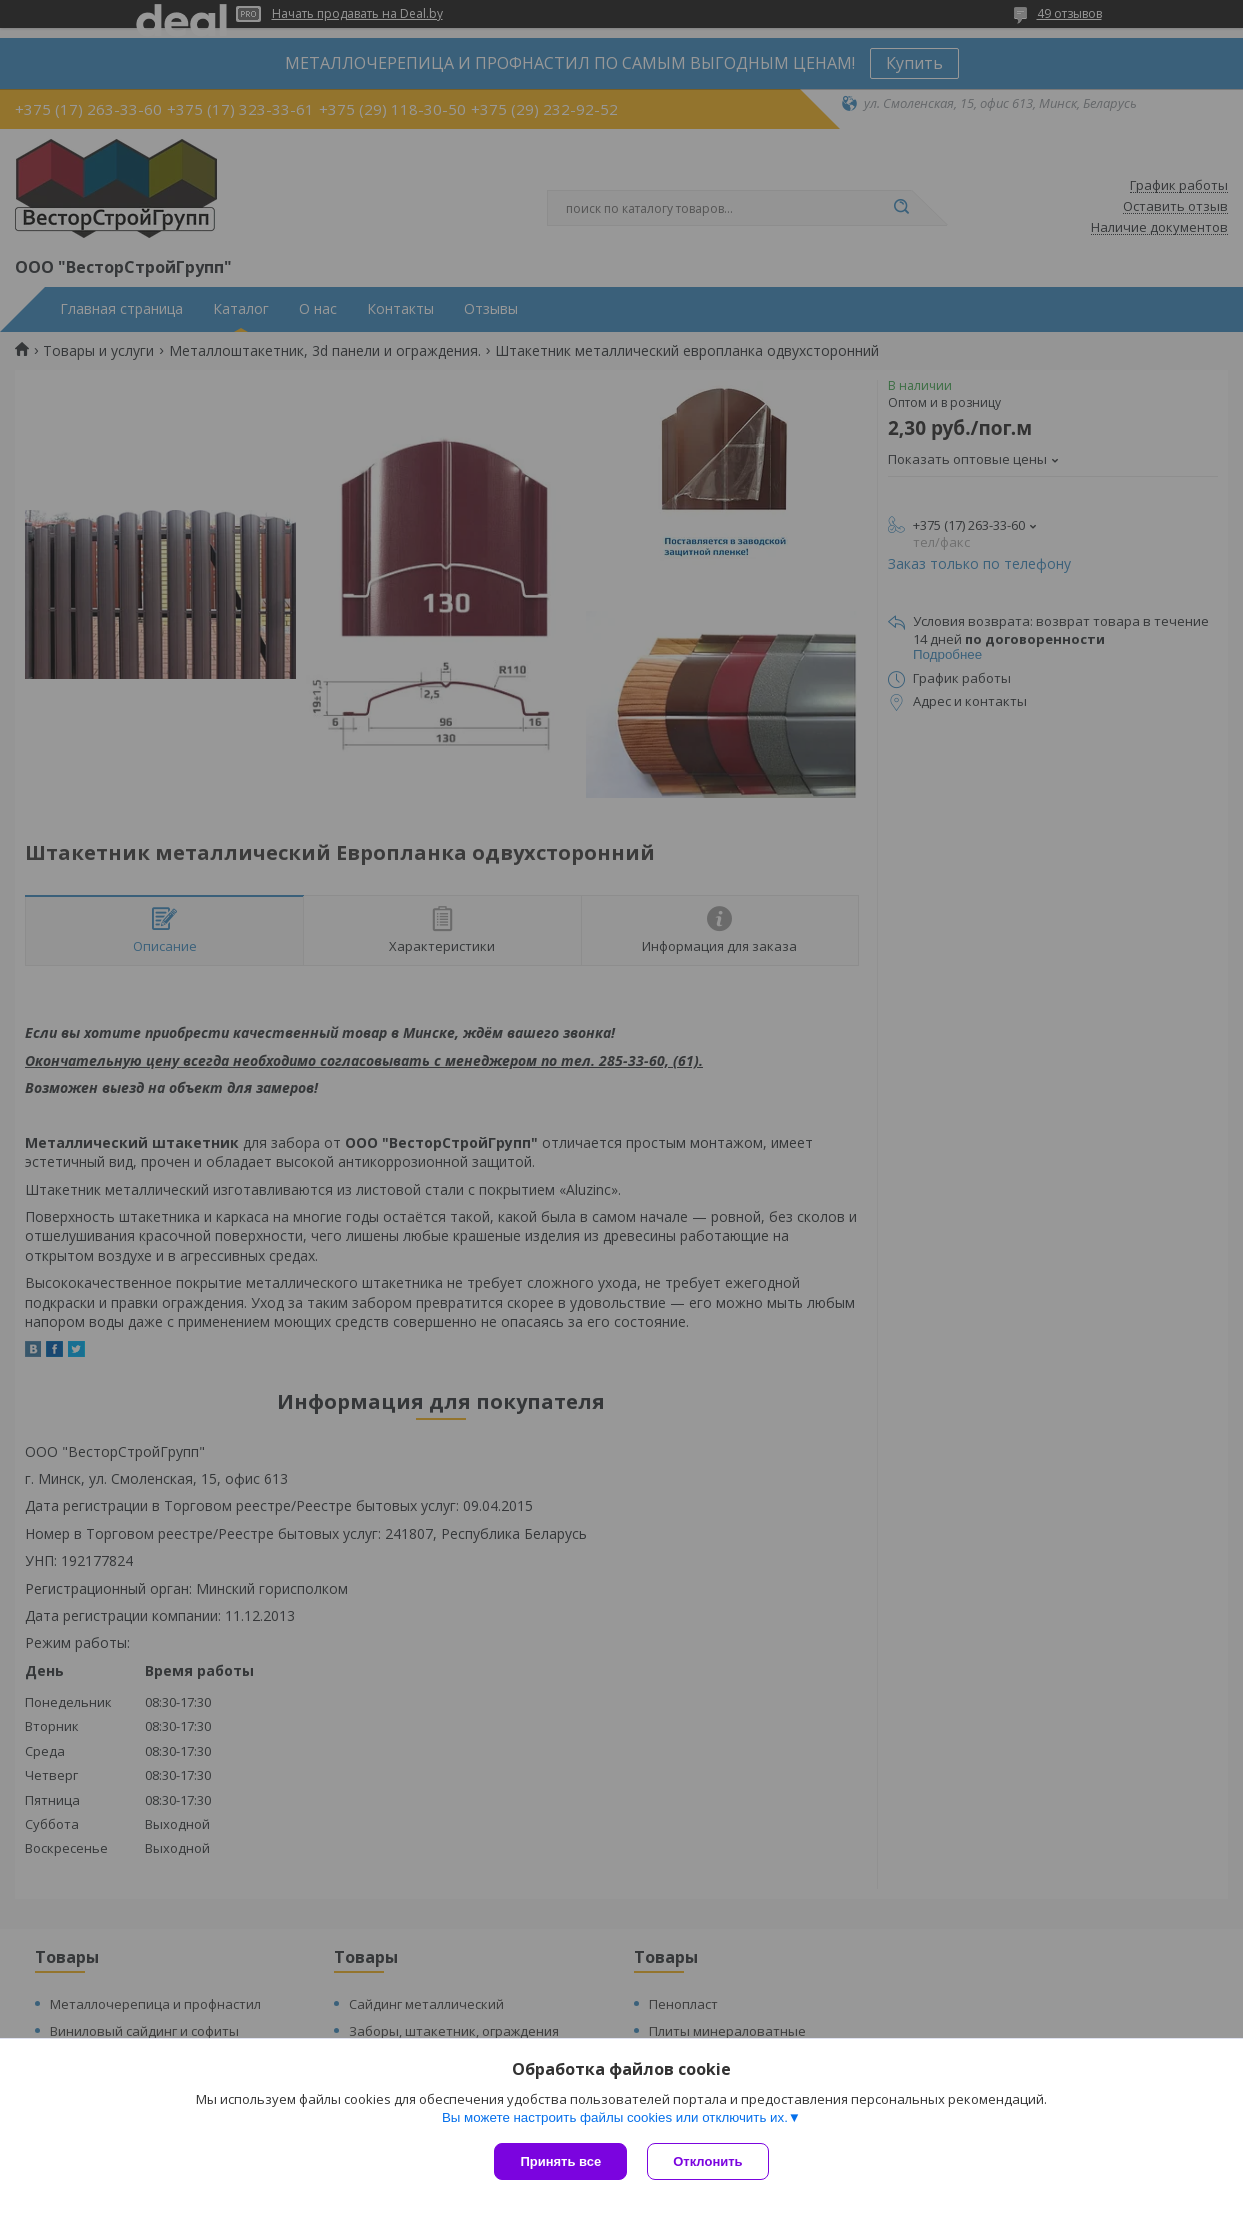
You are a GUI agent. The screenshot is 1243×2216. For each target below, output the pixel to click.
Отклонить (707, 2161)
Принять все (560, 2161)
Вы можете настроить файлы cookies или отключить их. (615, 2117)
